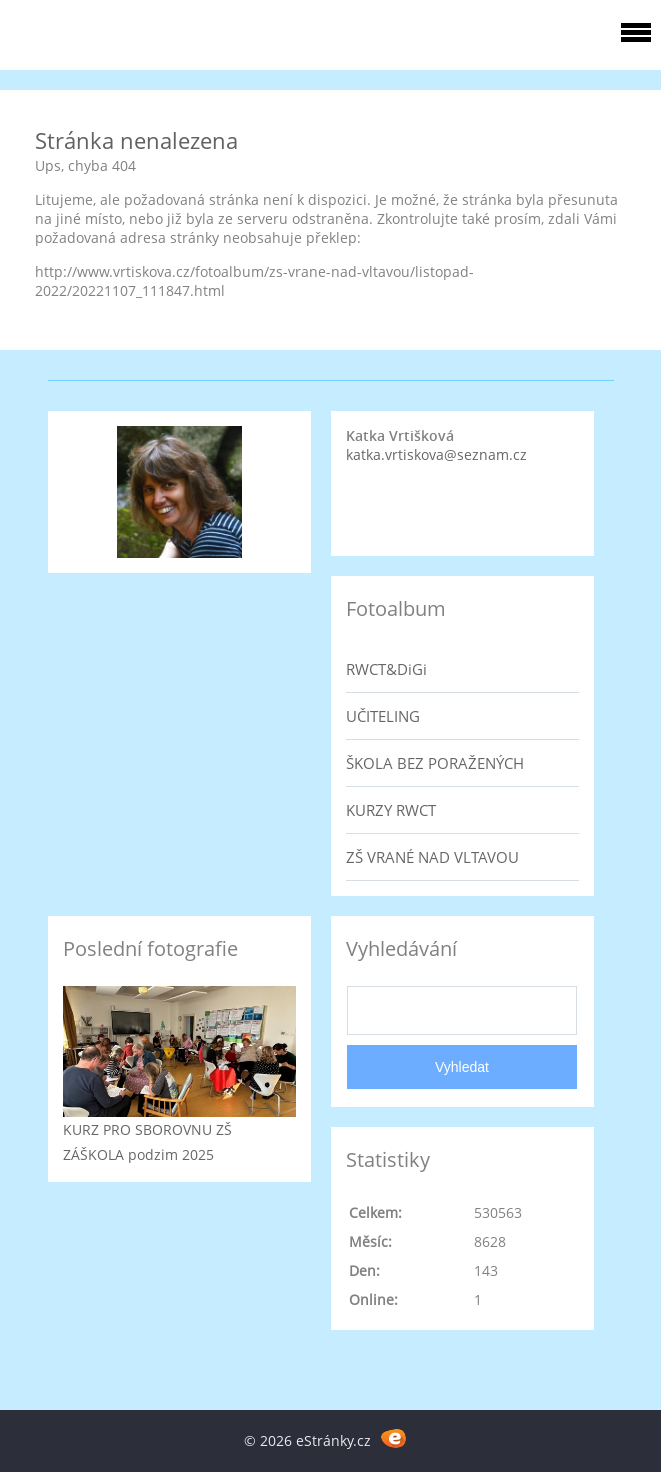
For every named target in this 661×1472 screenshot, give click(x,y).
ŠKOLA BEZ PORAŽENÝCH (435, 763)
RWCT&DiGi (386, 669)
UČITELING (383, 716)
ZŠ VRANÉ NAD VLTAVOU (432, 857)
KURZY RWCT (391, 810)
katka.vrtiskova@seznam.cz (436, 454)
